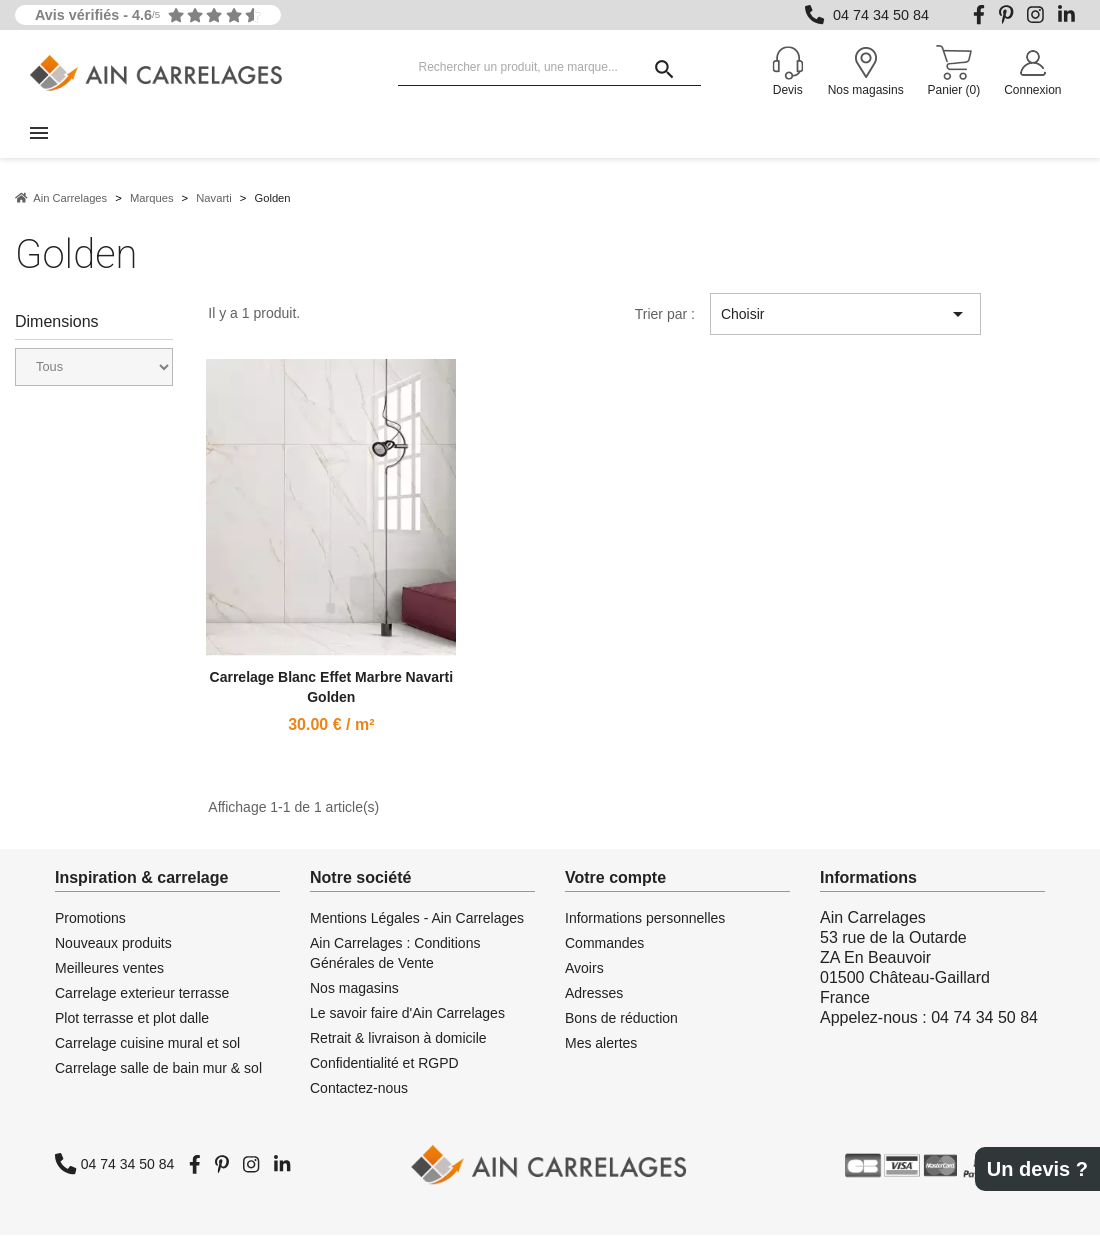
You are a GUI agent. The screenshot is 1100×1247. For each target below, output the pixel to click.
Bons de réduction (621, 1030)
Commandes (604, 955)
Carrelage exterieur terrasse (142, 1005)
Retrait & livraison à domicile (398, 1050)
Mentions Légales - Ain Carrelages (417, 930)
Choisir (845, 326)
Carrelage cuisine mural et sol (147, 1055)
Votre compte (615, 889)
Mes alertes (601, 1055)
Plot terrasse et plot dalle (132, 1030)
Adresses (594, 1005)
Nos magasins (354, 1000)
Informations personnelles (645, 930)
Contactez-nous (359, 1100)
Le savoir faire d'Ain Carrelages (407, 1025)
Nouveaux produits (113, 955)
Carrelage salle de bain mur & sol (158, 1080)
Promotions (90, 930)
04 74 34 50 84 (881, 15)
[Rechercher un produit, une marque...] (549, 68)
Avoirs (584, 980)
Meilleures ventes (109, 980)
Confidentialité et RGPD (384, 1075)
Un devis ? (1037, 1169)
